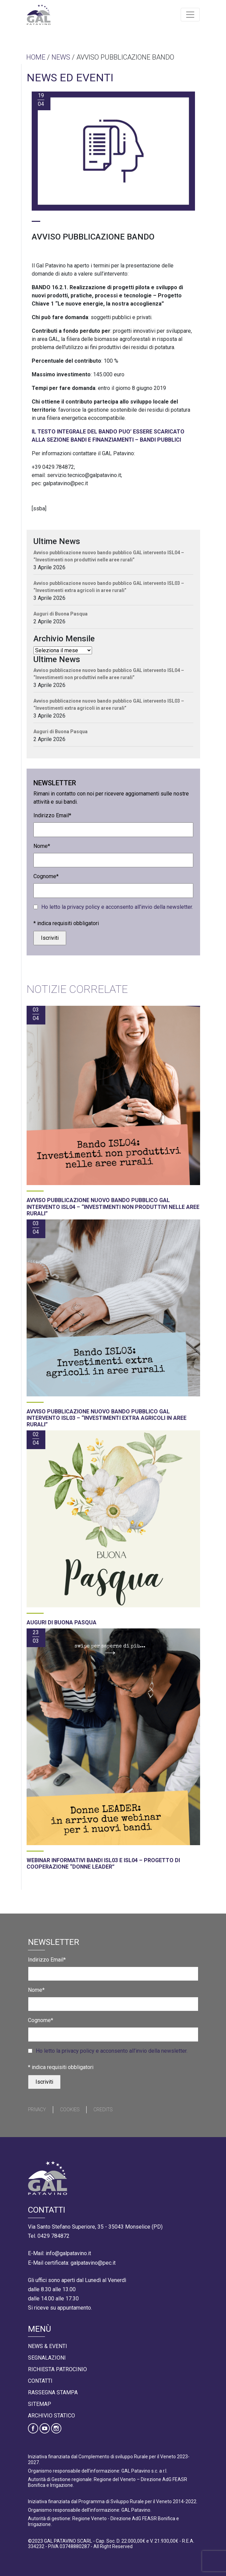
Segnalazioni (47, 2358)
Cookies (69, 2109)
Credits (102, 2109)
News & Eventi (47, 2346)
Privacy (37, 2109)
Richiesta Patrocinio (57, 2369)
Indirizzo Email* (52, 815)
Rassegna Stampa (53, 2392)
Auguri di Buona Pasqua (60, 614)
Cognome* (46, 876)
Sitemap (39, 2404)
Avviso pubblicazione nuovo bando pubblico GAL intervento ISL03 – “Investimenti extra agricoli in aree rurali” (108, 586)
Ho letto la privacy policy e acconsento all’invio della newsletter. (117, 907)
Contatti (40, 2381)
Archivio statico (51, 2415)
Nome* (41, 846)
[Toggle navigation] (190, 14)
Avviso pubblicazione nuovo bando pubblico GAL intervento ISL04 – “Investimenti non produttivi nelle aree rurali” (108, 556)
